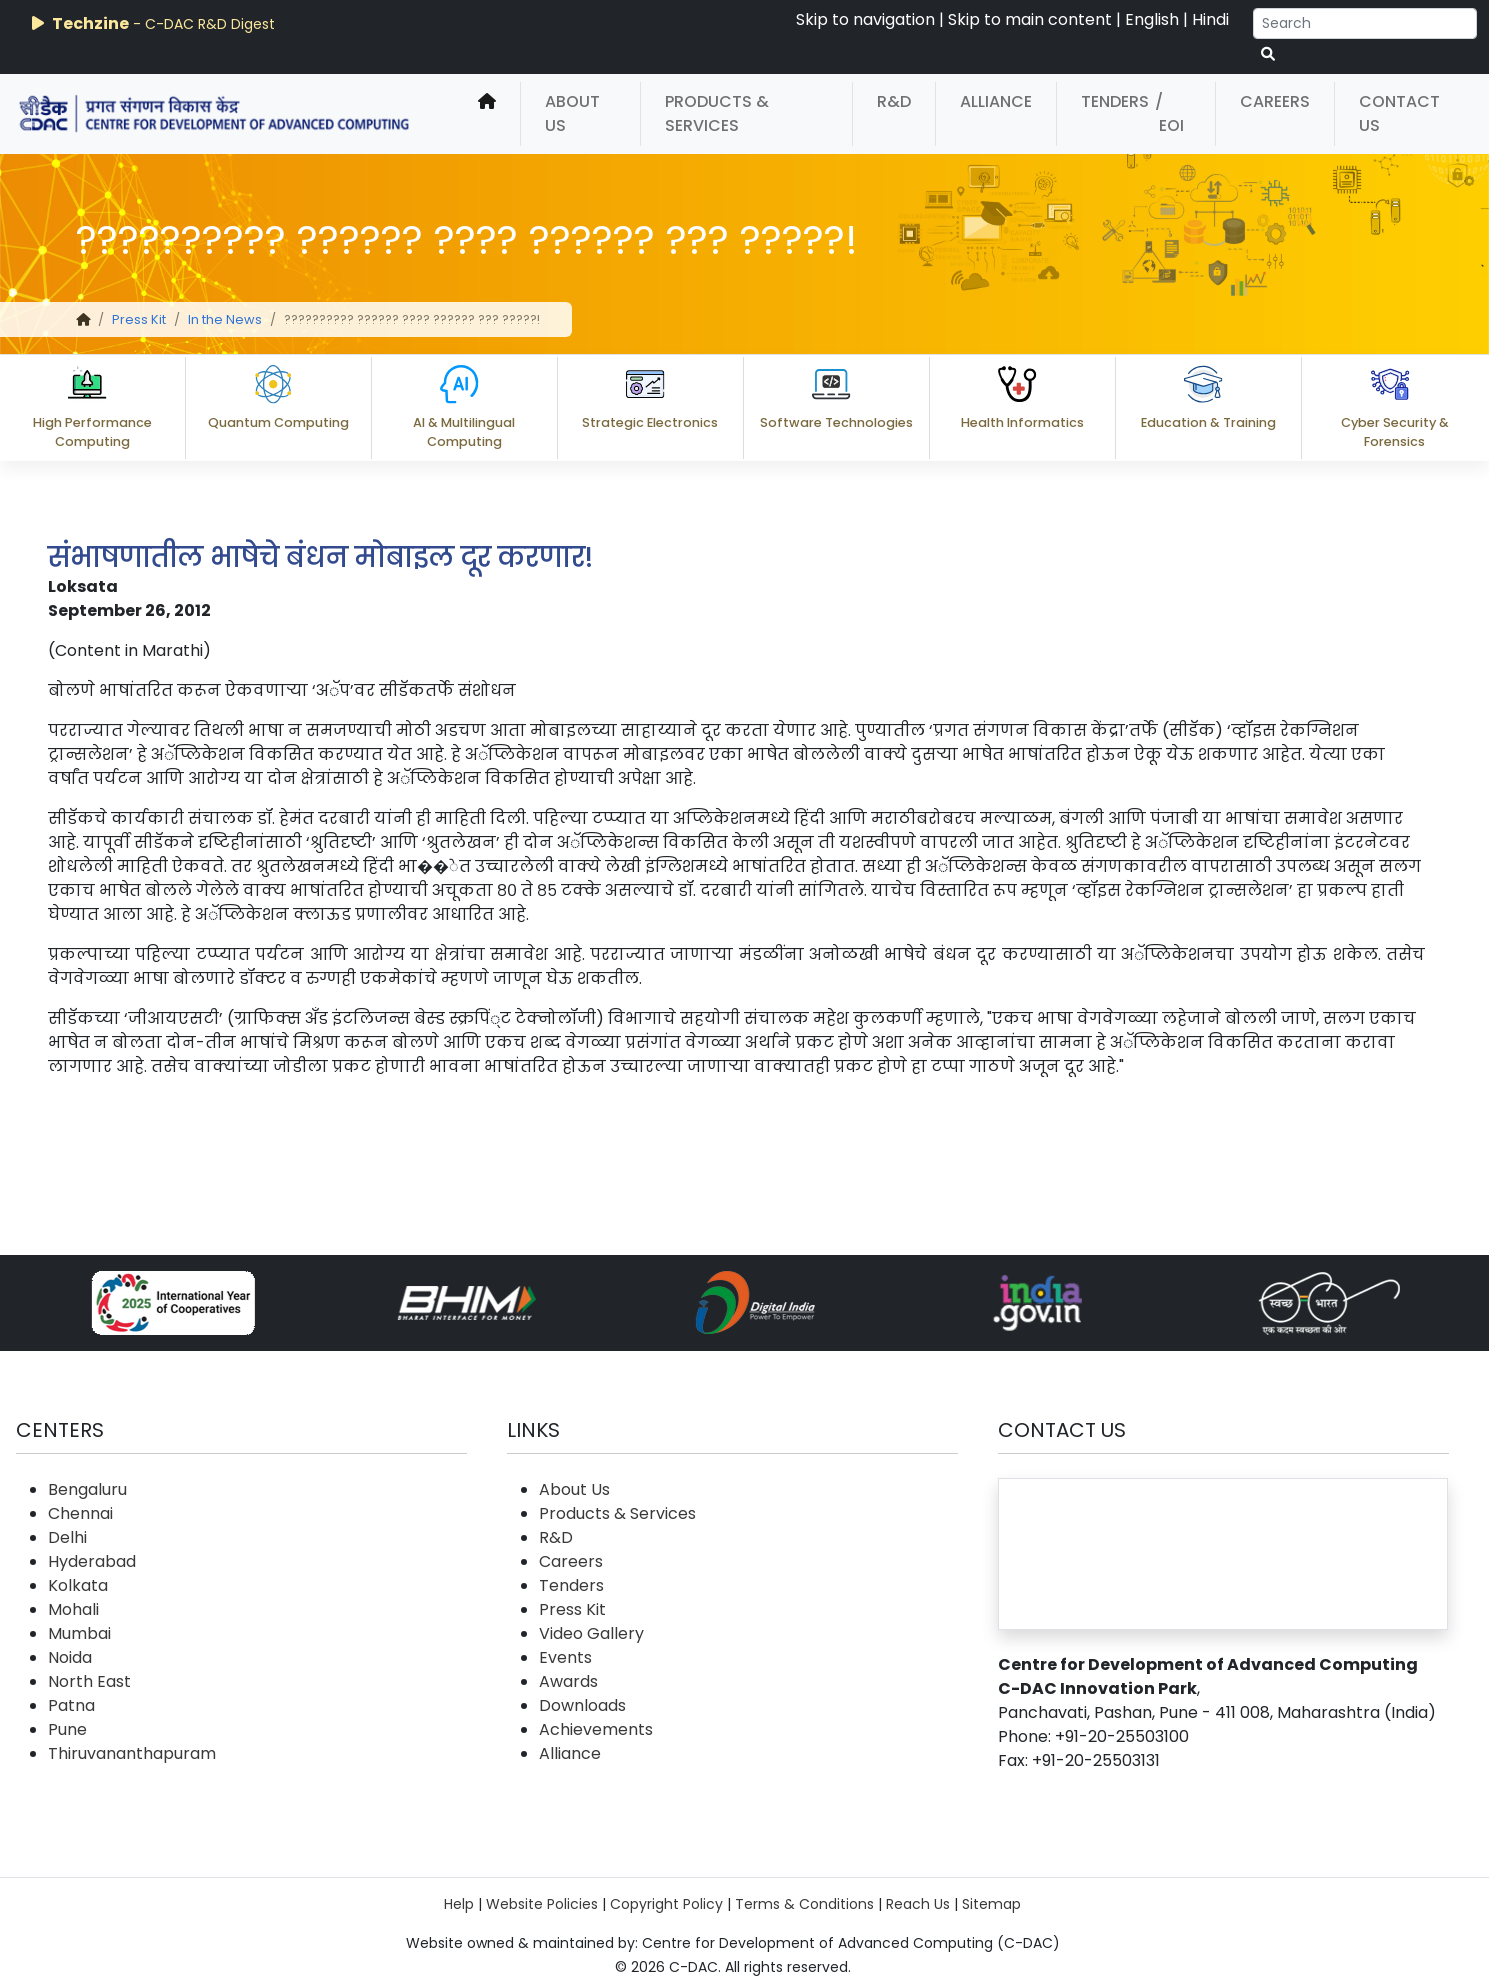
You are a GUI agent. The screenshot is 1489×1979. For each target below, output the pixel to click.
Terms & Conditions (804, 1904)
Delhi (67, 1537)
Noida (70, 1657)
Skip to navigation (865, 19)
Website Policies (542, 1904)
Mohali (73, 1609)
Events (565, 1657)
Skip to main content (1030, 19)
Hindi (1210, 19)
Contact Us (1399, 113)
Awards (568, 1681)
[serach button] (1268, 54)
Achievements (596, 1729)
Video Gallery (591, 1633)
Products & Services (717, 113)
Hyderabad (92, 1561)
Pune (67, 1729)
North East (89, 1681)
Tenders (1115, 101)
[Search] (1365, 23)
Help (459, 1904)
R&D (894, 101)
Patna (71, 1705)
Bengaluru (87, 1489)
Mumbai (79, 1633)
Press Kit (139, 319)
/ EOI (1169, 113)
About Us (572, 113)
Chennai (80, 1513)
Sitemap (991, 1904)
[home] (487, 114)
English (1152, 19)
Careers (1275, 101)
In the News (225, 319)
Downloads (582, 1705)
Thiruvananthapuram (132, 1753)
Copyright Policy (666, 1904)
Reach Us (918, 1904)
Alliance (996, 101)
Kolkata (78, 1585)
